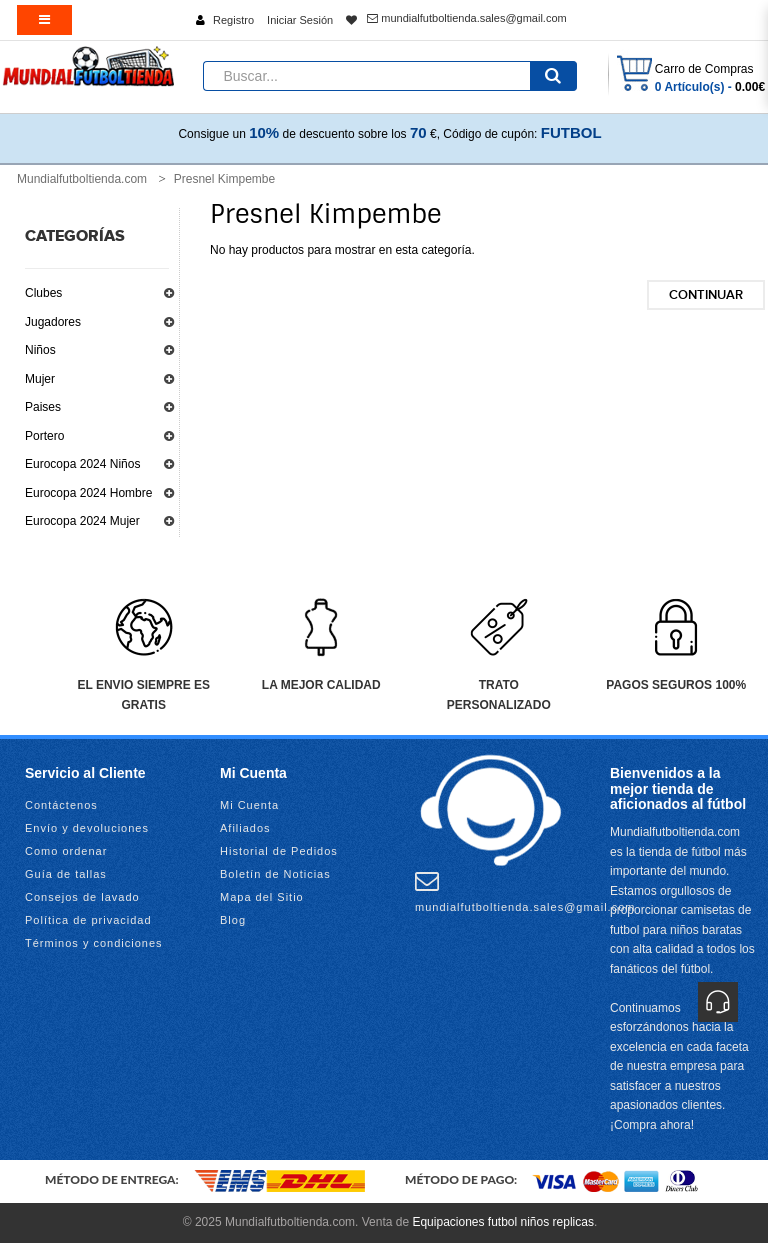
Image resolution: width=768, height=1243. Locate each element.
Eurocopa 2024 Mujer (82, 521)
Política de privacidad (88, 920)
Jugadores (53, 322)
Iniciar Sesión (300, 20)
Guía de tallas (66, 874)
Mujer (40, 379)
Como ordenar (66, 851)
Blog (233, 920)
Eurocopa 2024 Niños (82, 464)
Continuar (706, 295)
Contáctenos (61, 805)
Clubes (43, 293)
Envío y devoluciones (87, 828)
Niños (40, 350)
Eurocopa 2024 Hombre (88, 493)
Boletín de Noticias (275, 874)
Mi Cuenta (249, 805)
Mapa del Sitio (262, 897)
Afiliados (245, 828)
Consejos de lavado (82, 897)
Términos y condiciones (94, 943)
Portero (44, 436)
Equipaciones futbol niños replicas (502, 1222)
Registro (233, 20)
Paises (43, 407)
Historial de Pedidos (279, 851)
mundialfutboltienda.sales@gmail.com (466, 18)
